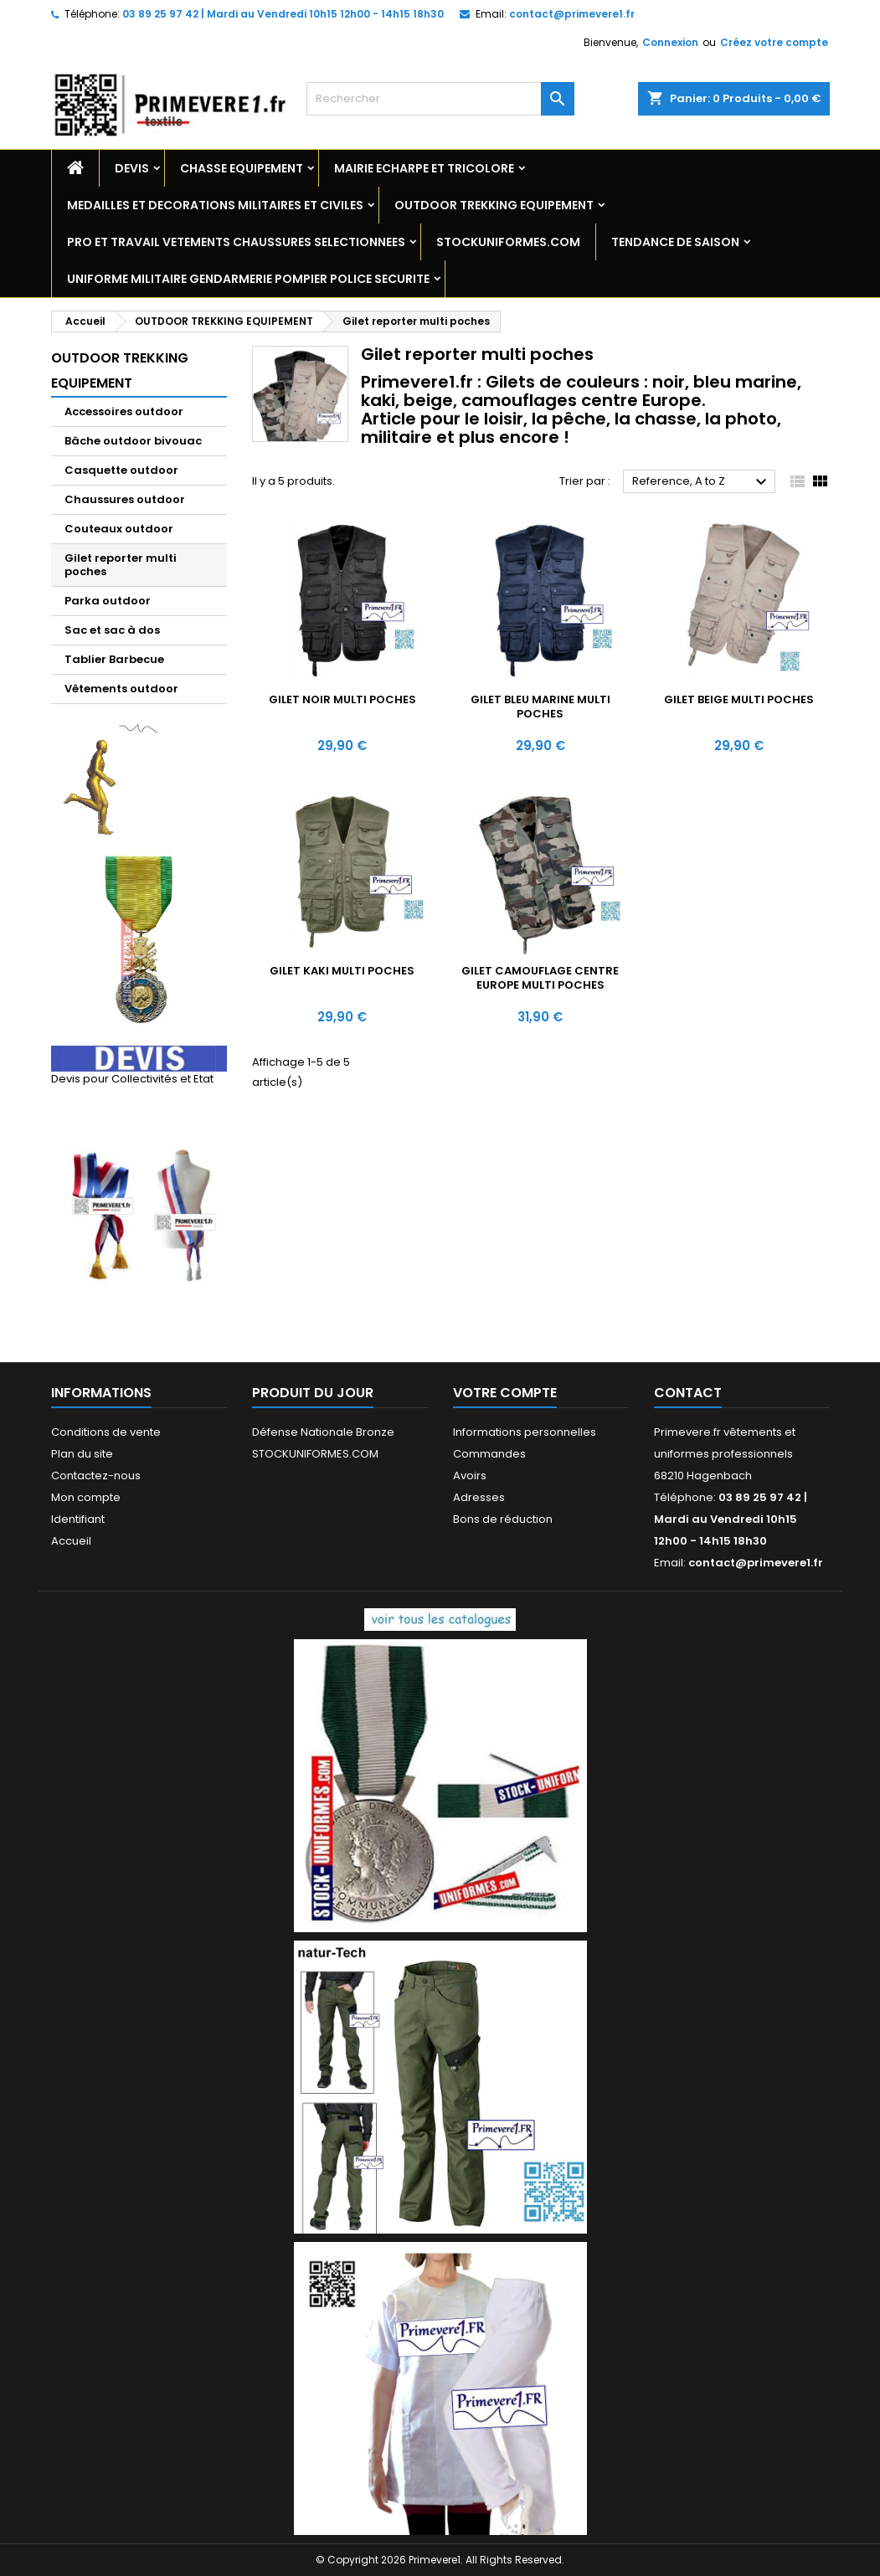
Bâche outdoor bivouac (133, 441)
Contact (688, 1392)
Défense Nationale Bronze (323, 1432)
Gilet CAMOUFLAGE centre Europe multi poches (540, 978)
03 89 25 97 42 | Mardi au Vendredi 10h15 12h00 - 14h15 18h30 (283, 14)
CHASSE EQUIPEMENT (241, 168)
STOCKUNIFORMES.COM (508, 242)
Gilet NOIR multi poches (342, 699)
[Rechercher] (440, 99)
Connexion (670, 42)
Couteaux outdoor (118, 529)
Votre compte (505, 1392)
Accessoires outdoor (123, 411)
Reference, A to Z (702, 482)
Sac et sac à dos (112, 630)
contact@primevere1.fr (572, 14)
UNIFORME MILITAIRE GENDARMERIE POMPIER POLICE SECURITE (248, 278)
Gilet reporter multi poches (120, 564)
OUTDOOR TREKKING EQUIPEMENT (494, 205)
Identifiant (78, 1519)
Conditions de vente (106, 1432)
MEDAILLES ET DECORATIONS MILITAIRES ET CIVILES (215, 205)
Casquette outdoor (121, 470)
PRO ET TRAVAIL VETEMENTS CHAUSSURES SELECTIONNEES (236, 242)
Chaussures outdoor (124, 499)
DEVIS (132, 168)
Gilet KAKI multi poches (342, 971)
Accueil (71, 1541)
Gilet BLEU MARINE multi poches (540, 707)
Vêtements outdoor (121, 689)
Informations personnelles (524, 1432)
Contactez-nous (96, 1475)
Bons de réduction (503, 1519)
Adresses (479, 1497)
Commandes (489, 1454)
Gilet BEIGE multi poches (739, 699)
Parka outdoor (107, 601)
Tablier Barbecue (114, 659)
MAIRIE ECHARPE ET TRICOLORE (424, 168)
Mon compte (86, 1497)
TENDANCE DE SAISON (675, 242)
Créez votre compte (774, 42)
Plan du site (82, 1454)
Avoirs (469, 1475)
